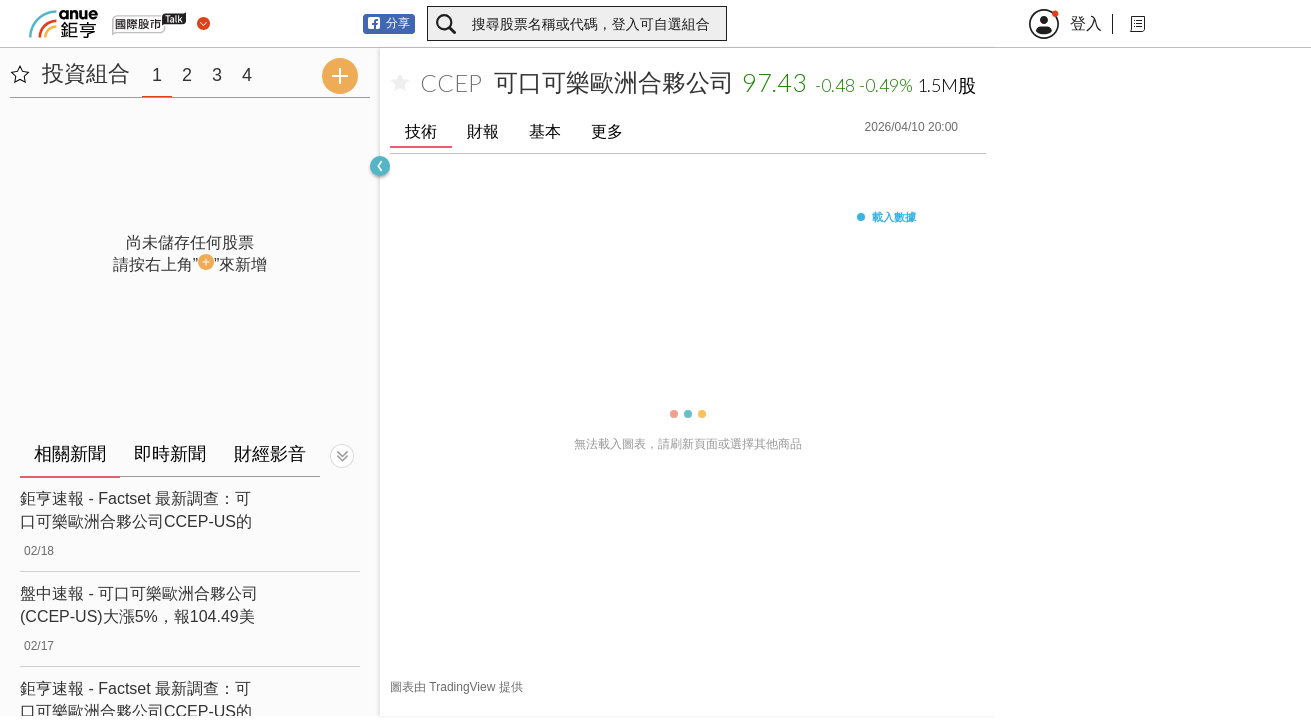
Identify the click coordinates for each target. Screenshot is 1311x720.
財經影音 (270, 454)
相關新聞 (70, 454)
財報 (483, 131)
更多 (607, 131)
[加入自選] (400, 83)
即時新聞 (170, 454)
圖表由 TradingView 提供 (456, 687)
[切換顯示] (342, 456)
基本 (545, 131)
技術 (421, 131)
